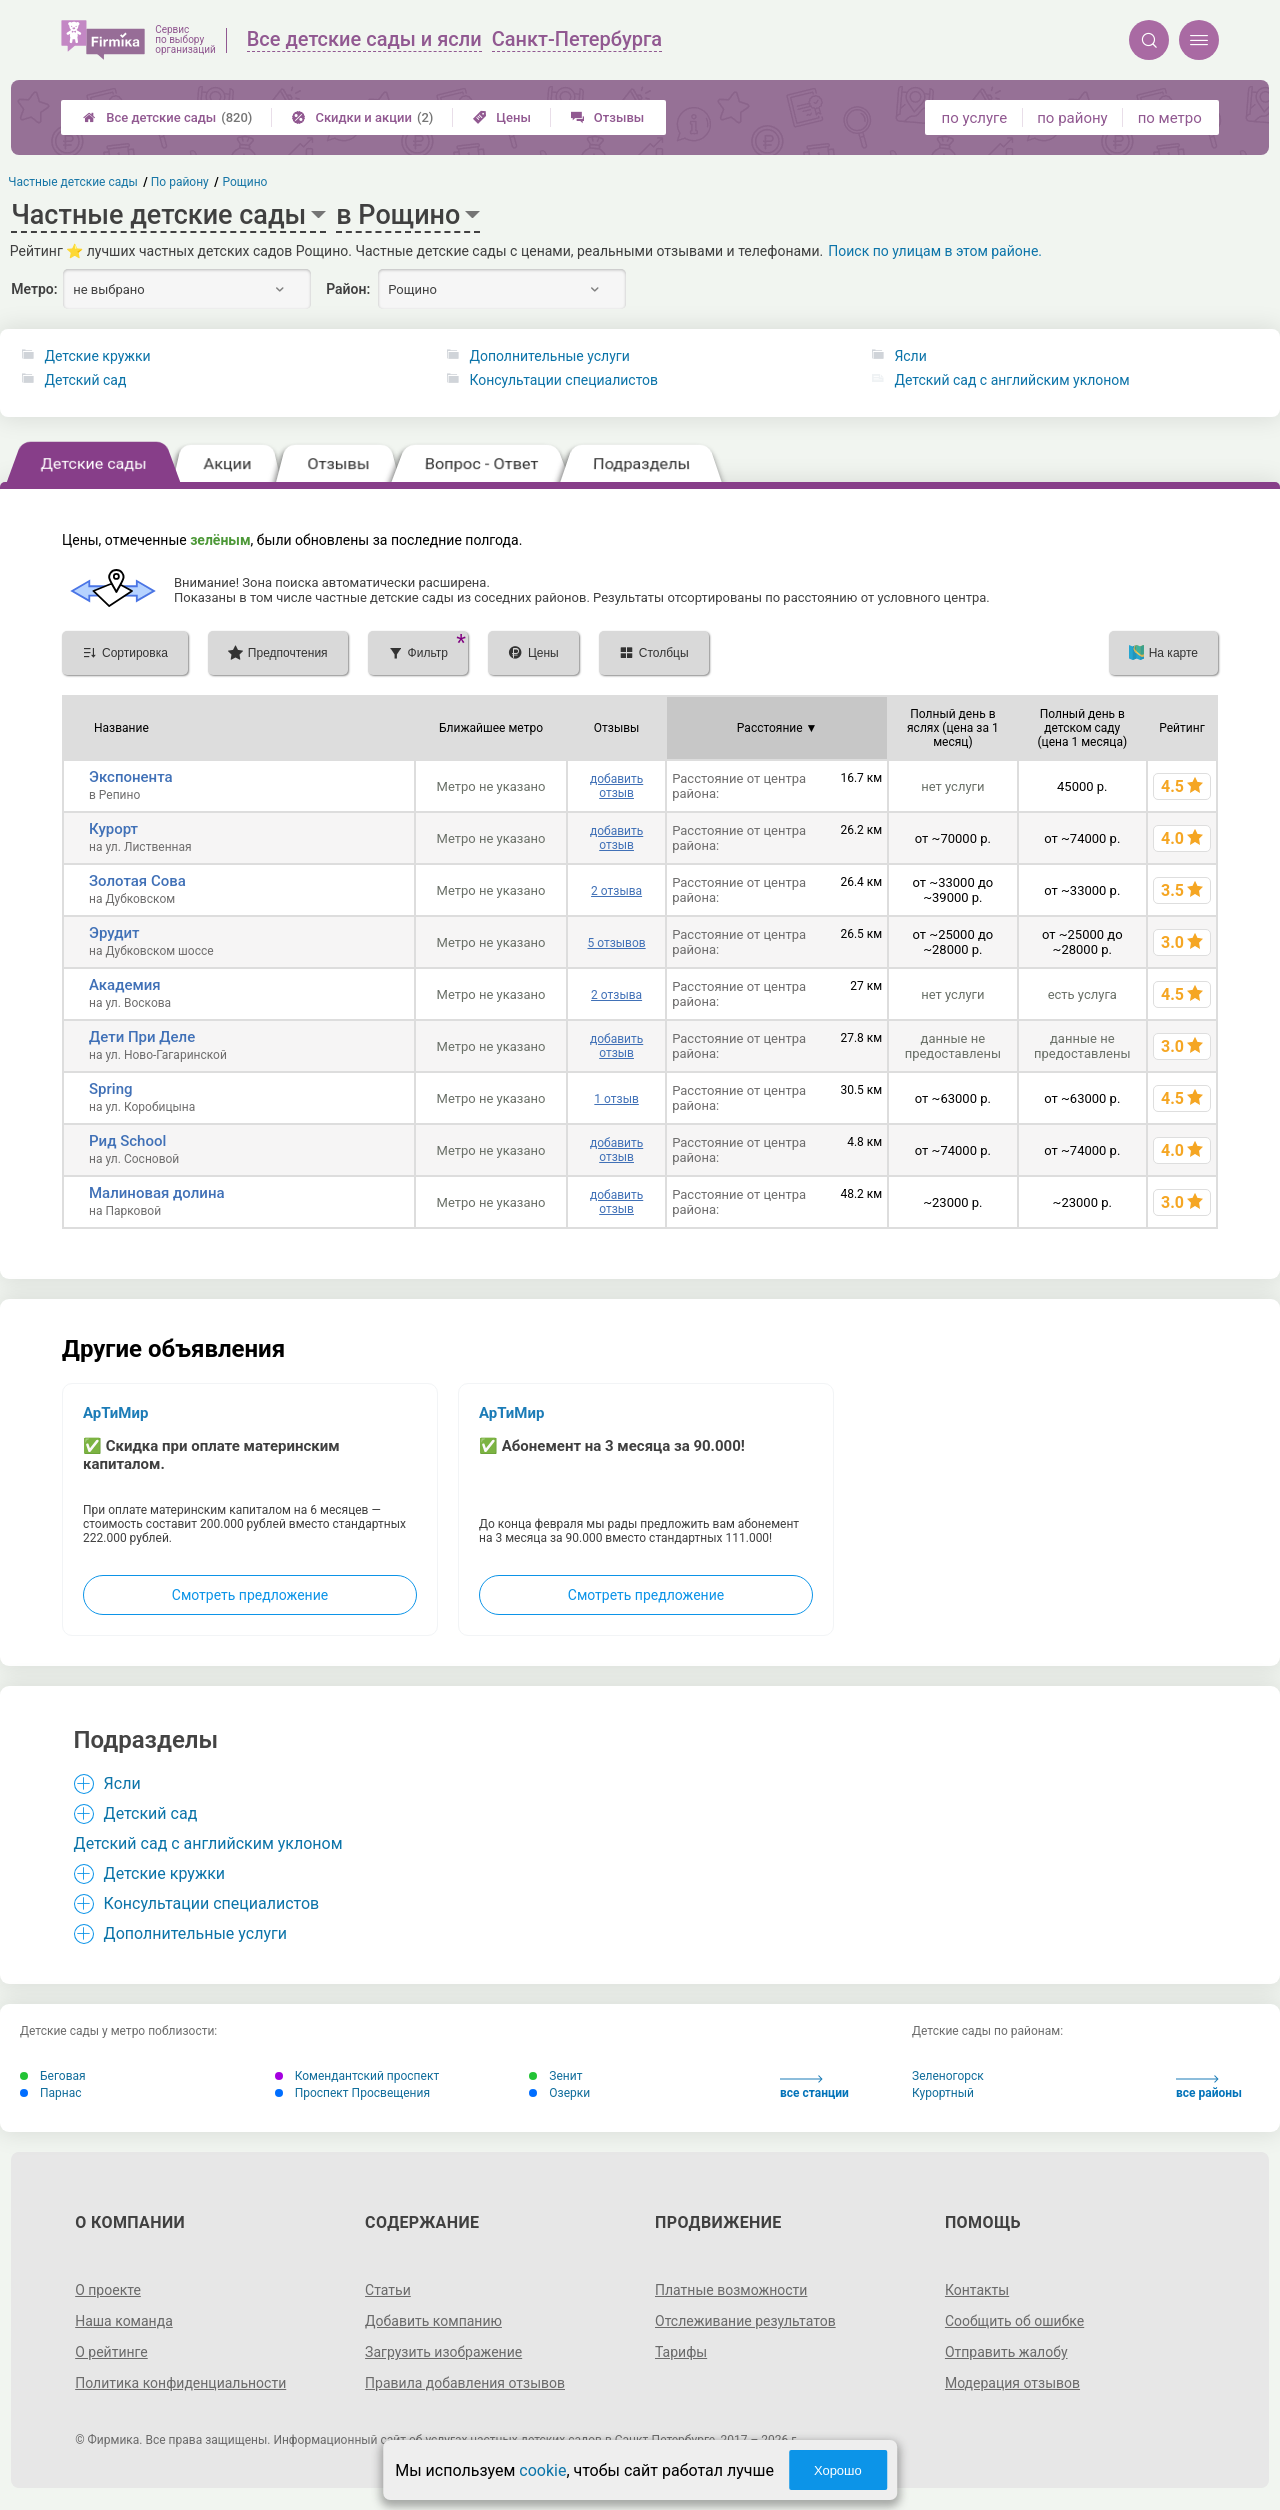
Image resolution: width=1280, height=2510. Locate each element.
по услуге (975, 118)
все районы (1209, 2087)
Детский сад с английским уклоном (1011, 380)
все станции (814, 2087)
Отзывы (607, 117)
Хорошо (838, 2470)
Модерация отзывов (1012, 2383)
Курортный (943, 2093)
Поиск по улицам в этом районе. (935, 251)
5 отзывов (616, 943)
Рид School (127, 1141)
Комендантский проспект (357, 2076)
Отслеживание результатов (745, 2321)
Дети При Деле (142, 1037)
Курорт (113, 829)
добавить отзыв (616, 786)
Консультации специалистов (563, 380)
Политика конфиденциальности (180, 2383)
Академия (125, 985)
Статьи (388, 2290)
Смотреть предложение (250, 1595)
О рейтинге (111, 2352)
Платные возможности (731, 2290)
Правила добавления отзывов (465, 2383)
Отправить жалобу (1006, 2352)
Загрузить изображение (443, 2352)
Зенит (555, 2076)
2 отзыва (616, 891)
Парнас (51, 2093)
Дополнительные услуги (549, 356)
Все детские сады (167, 117)
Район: (348, 289)
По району (180, 182)
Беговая (53, 2076)
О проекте (108, 2290)
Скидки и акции (362, 117)
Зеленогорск (948, 2076)
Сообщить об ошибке (1014, 2321)
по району (1072, 118)
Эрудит (114, 933)
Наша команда (124, 2321)
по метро (1170, 118)
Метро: (34, 289)
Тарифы (681, 2352)
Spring (111, 1089)
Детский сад (85, 380)
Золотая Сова (137, 881)
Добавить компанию (433, 2321)
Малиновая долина (157, 1193)
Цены (502, 117)
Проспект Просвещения (352, 2093)
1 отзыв (616, 1099)
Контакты (977, 2290)
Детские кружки (97, 356)
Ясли (910, 356)
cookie (542, 2470)
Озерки (559, 2093)
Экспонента (131, 777)
